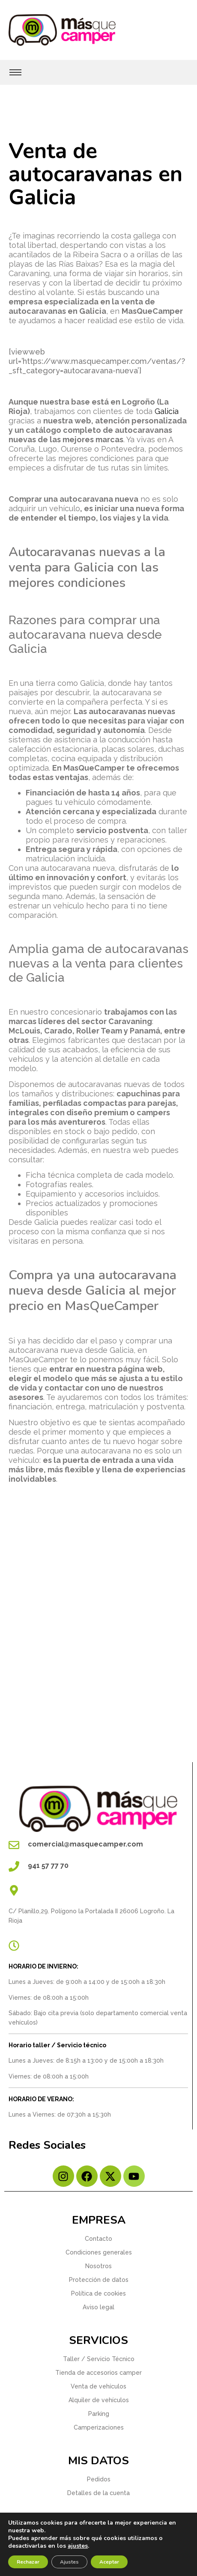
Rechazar (28, 2561)
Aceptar (109, 2561)
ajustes (78, 2546)
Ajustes (69, 2561)
